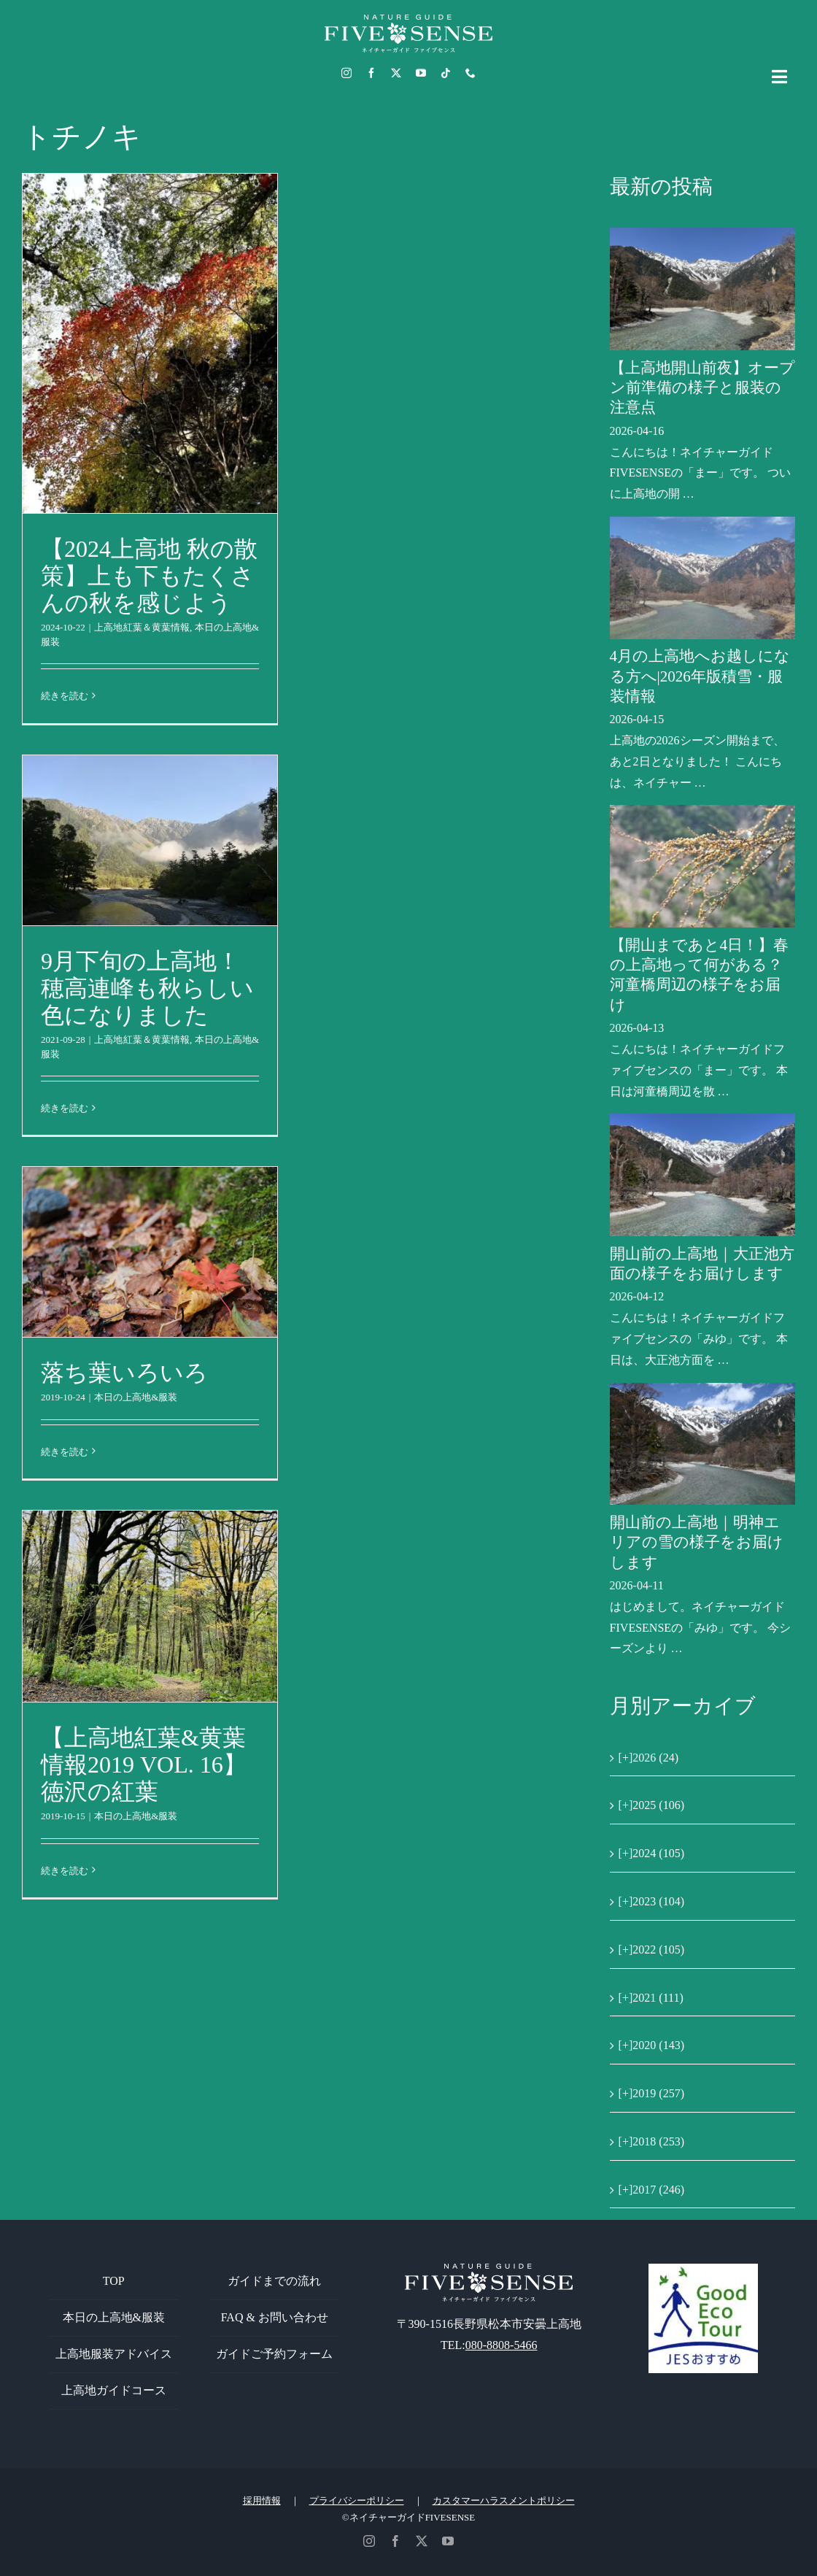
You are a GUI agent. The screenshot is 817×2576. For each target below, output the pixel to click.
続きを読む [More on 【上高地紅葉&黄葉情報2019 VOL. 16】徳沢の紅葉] (64, 1870)
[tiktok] (446, 73)
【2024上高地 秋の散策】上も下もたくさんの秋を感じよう (149, 576)
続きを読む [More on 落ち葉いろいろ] (64, 1451)
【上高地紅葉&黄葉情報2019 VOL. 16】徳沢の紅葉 (144, 1764)
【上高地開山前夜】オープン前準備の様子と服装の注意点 (702, 388)
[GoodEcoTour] (703, 2269)
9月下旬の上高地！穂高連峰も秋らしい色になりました (147, 988)
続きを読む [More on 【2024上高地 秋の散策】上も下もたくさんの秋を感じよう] (64, 695)
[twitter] (396, 73)
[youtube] (421, 73)
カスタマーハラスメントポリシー (504, 2500)
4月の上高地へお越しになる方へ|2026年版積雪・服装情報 (700, 676)
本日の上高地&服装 (135, 1397)
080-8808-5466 (501, 2345)
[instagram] (346, 73)
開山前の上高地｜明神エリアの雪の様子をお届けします (696, 1542)
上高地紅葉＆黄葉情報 (142, 627)
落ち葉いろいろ (124, 1373)
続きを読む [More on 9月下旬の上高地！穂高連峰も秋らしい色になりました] (64, 1108)
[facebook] (371, 73)
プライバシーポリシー (356, 2500)
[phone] (470, 73)
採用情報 (262, 2500)
